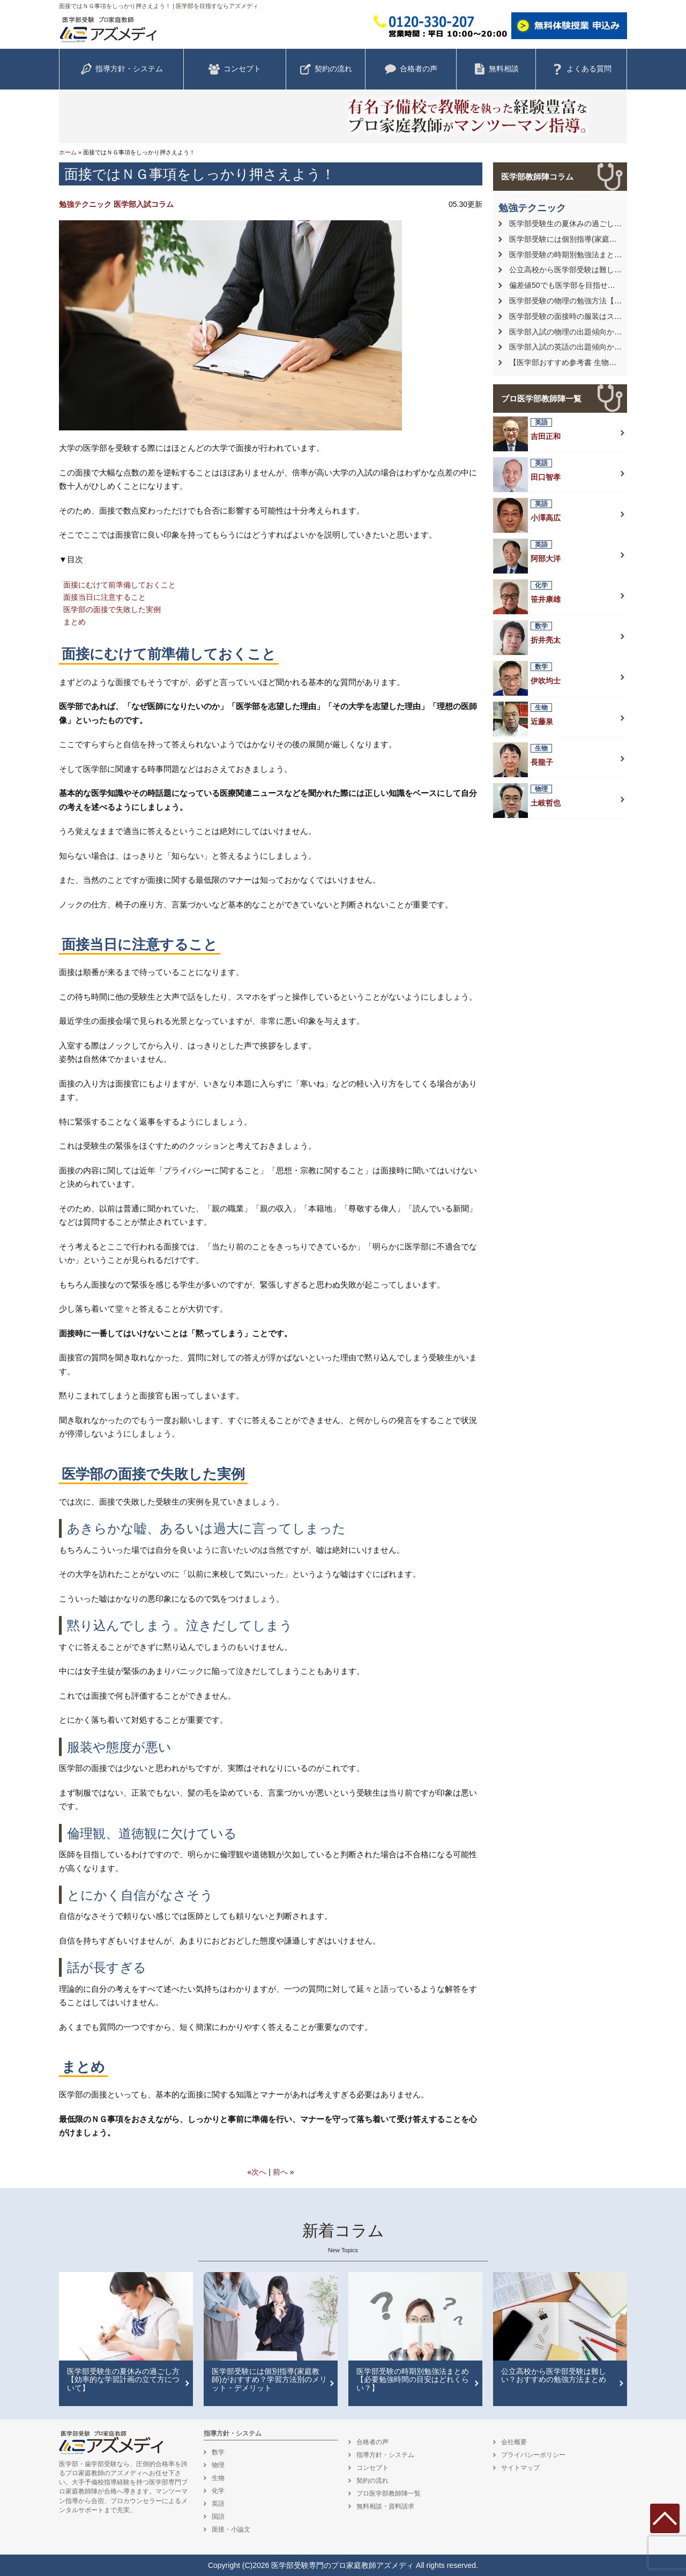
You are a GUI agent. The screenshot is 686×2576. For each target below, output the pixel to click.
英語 (218, 2503)
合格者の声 (411, 69)
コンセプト (234, 69)
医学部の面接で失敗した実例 (112, 609)
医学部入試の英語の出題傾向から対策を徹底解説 (591, 347)
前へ (280, 2172)
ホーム (68, 152)
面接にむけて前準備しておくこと (119, 584)
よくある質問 (581, 69)
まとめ (74, 621)
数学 (218, 2452)
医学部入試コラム (144, 204)
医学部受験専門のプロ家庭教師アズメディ (342, 2565)
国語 (218, 2516)
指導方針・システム (121, 69)
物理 (218, 2465)
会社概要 (514, 2442)
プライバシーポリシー (533, 2455)
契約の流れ (326, 69)
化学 (218, 2491)
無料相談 (496, 69)
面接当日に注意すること (104, 597)
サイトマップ (520, 2467)
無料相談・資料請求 (385, 2506)
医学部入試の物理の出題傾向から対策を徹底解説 (591, 331)
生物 (218, 2478)
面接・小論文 (231, 2529)
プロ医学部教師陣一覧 (541, 398)
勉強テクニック (85, 204)
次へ (258, 2172)
